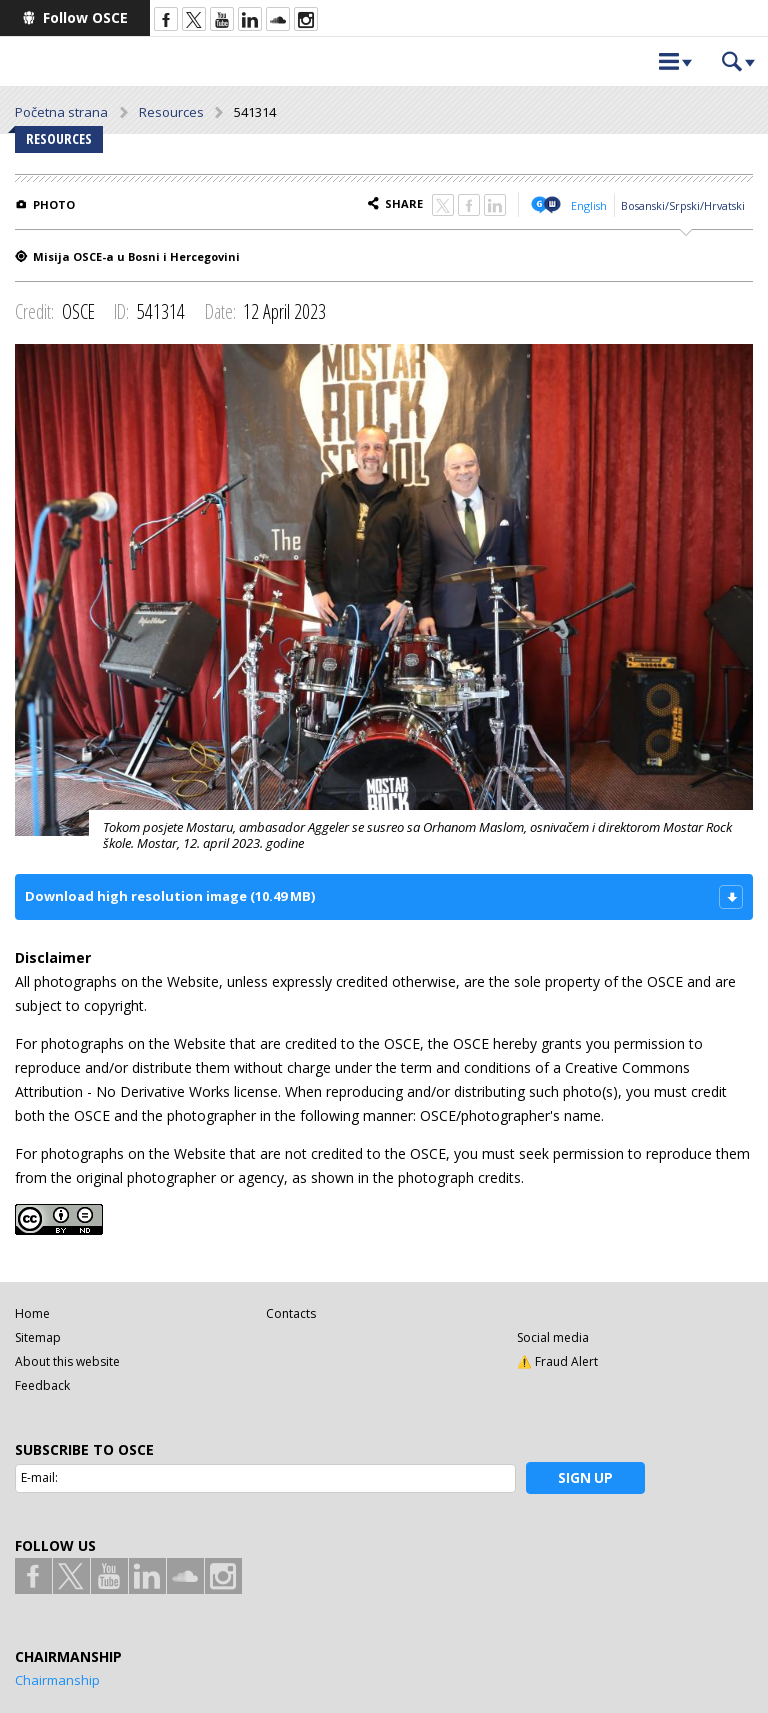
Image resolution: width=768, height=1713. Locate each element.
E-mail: (39, 1477)
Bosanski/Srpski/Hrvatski (683, 205)
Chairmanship (57, 1680)
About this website (67, 1361)
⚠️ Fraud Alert (557, 1361)
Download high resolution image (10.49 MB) (170, 896)
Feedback (42, 1385)
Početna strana (61, 112)
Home (32, 1313)
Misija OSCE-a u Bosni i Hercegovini (136, 256)
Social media (553, 1337)
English (589, 205)
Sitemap (38, 1337)
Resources (171, 112)
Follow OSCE (85, 17)
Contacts (291, 1313)
